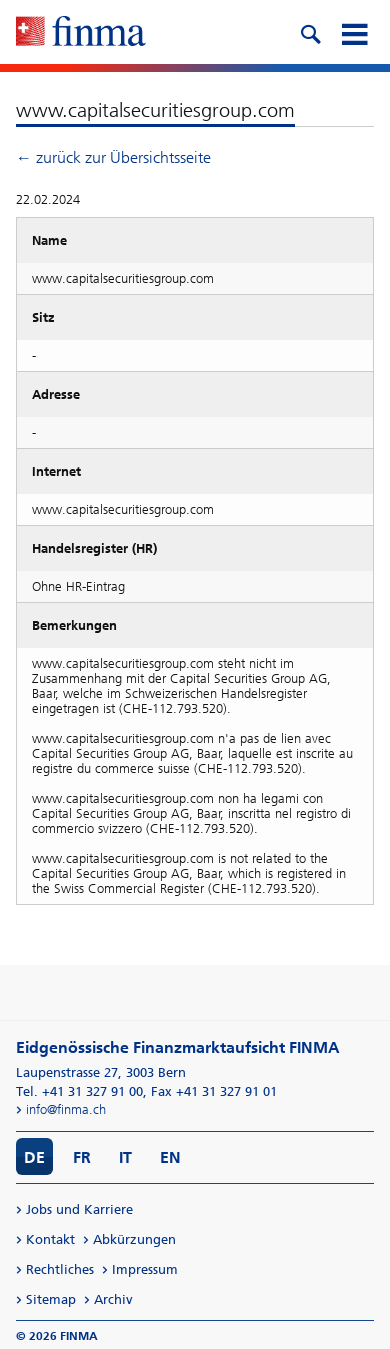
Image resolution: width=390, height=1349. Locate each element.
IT (125, 1157)
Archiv (113, 1299)
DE (34, 1157)
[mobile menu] (354, 32)
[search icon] (310, 32)
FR (82, 1157)
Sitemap (51, 1299)
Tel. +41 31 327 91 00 (79, 1091)
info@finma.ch (66, 1109)
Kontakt (50, 1239)
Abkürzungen (134, 1239)
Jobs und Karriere (79, 1209)
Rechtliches (60, 1269)
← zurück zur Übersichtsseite (113, 157)
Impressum (145, 1269)
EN (170, 1157)
